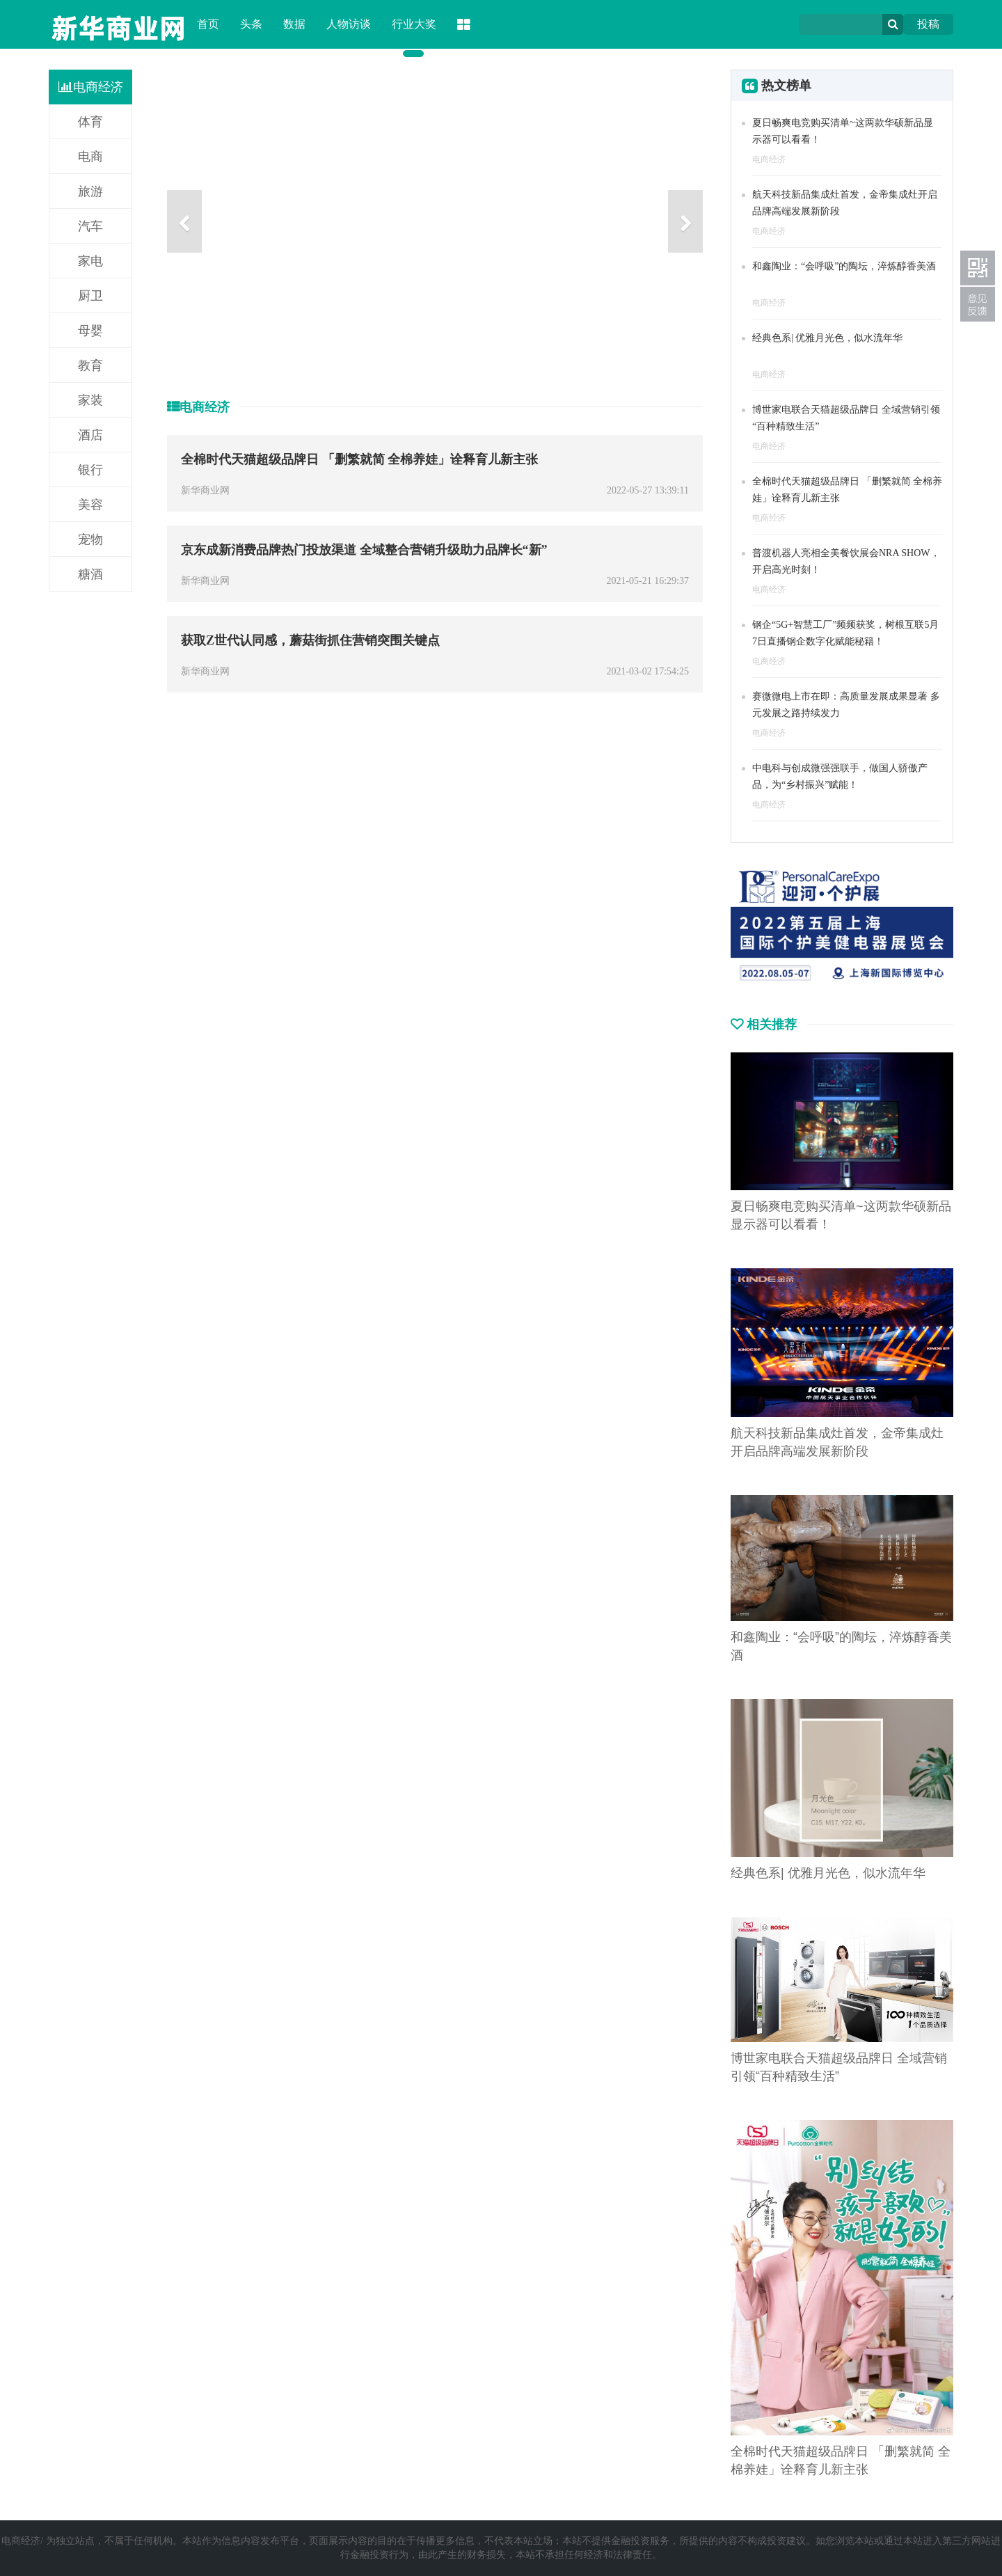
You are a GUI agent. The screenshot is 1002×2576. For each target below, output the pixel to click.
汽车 (90, 226)
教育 (90, 365)
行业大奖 (414, 24)
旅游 (90, 191)
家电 (90, 261)
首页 (208, 24)
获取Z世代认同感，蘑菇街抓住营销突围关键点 (310, 640)
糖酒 (90, 574)
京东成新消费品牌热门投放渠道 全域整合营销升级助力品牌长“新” (364, 550)
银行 (90, 470)
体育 (90, 122)
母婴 (90, 331)
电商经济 (90, 87)
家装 (90, 400)
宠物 (90, 539)
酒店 (90, 435)
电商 (90, 157)
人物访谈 (348, 24)
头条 (251, 24)
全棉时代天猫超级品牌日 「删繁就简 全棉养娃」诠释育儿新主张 (359, 459)
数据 (294, 24)
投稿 (928, 24)
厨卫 (90, 296)
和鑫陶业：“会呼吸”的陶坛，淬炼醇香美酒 (844, 266)
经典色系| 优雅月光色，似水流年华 (827, 338)
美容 (90, 505)
